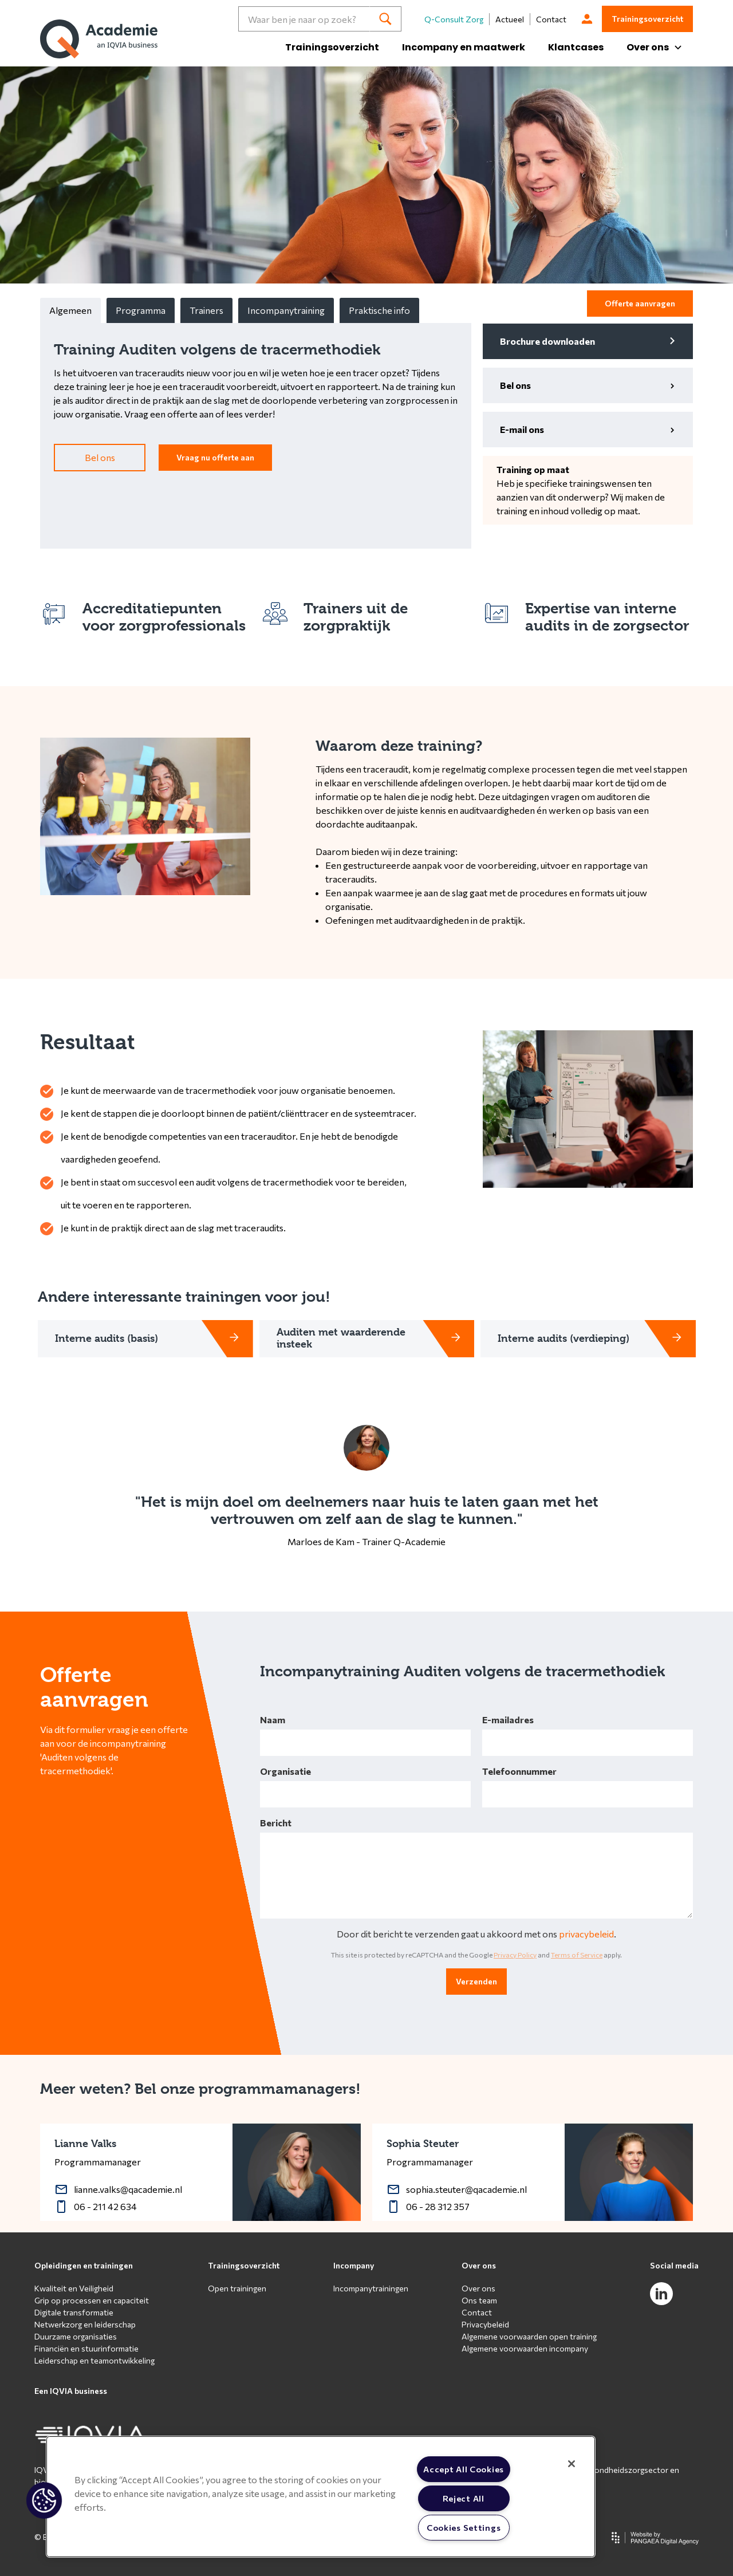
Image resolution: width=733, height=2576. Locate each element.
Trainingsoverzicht (332, 47)
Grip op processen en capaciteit (91, 2300)
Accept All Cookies (463, 2469)
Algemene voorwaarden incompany (525, 2348)
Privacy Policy (515, 1955)
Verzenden (476, 1981)
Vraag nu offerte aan (215, 457)
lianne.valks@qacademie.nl (128, 2189)
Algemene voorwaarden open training (529, 2336)
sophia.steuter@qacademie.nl (466, 2189)
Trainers (206, 310)
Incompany (354, 2265)
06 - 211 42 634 (105, 2206)
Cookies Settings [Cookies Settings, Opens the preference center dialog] (464, 2527)
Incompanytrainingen (370, 2288)
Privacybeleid (485, 2324)
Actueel (509, 19)
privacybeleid (586, 1933)
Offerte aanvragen (640, 303)
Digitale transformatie (73, 2312)
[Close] (571, 2463)
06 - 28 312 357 (438, 2206)
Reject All (463, 2498)
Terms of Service (576, 1955)
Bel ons (100, 457)
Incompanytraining (286, 310)
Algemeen (70, 310)
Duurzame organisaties (75, 2336)
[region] (321, 2497)
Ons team (479, 2300)
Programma (140, 310)
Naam (272, 1719)
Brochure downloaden (547, 341)
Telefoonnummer (519, 1771)
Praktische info (379, 310)
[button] (44, 2500)
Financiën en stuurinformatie (86, 2348)
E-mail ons (522, 429)
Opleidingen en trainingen (83, 2265)
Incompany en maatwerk (463, 47)
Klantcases (576, 47)
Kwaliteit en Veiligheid (73, 2288)
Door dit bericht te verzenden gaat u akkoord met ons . (476, 1933)
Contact (551, 19)
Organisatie (285, 1771)
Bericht (275, 1822)
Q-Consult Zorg (453, 19)
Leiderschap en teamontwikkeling (94, 2360)
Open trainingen (237, 2288)
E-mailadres (508, 1719)
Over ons (479, 2265)
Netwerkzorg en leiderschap (85, 2324)
